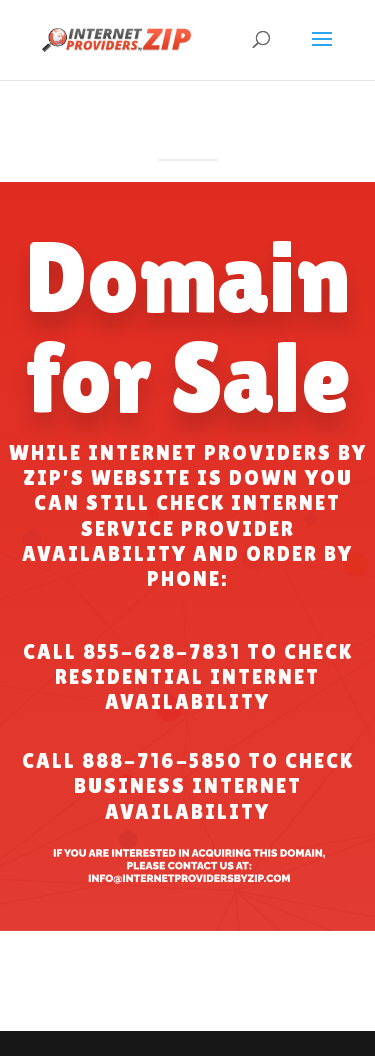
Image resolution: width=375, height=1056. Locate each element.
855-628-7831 (162, 652)
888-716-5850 (162, 761)
